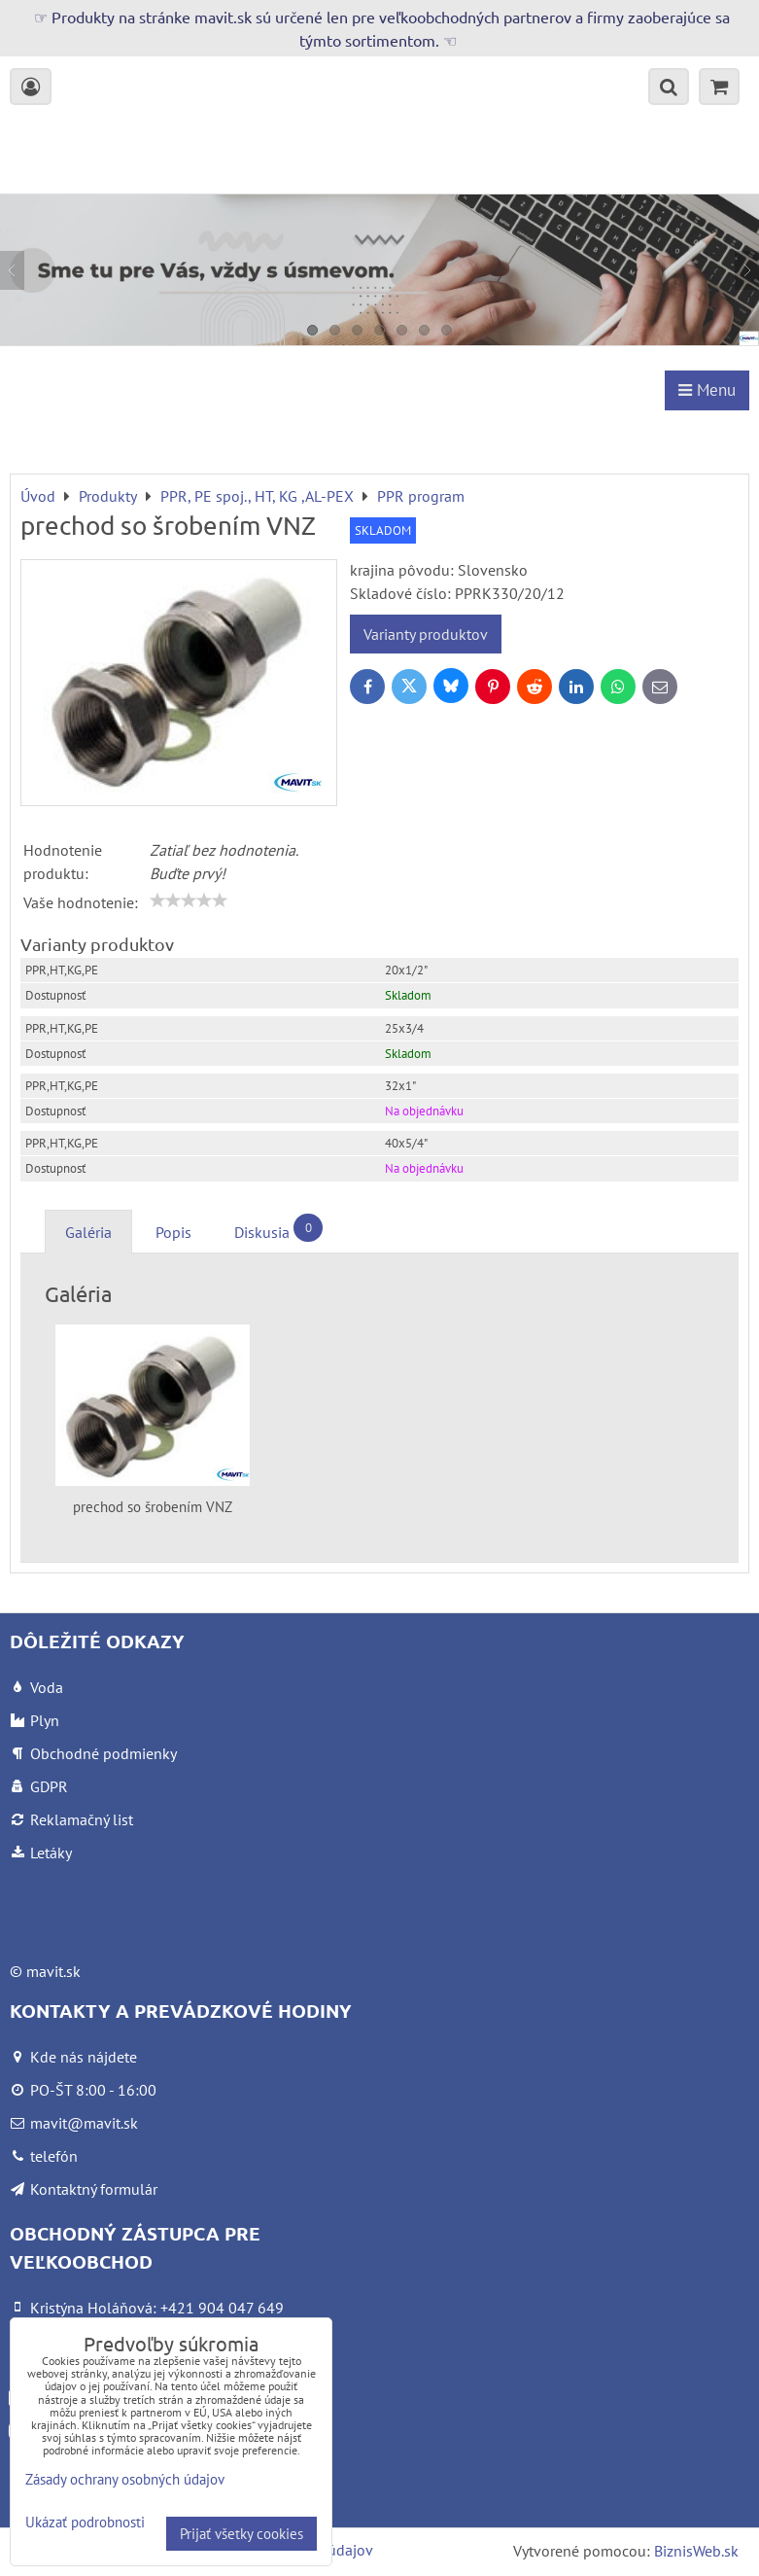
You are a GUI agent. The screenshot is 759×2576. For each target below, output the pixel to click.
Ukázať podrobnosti (85, 2523)
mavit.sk (53, 1971)
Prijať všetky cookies (241, 2533)
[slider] (188, 900)
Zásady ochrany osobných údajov (124, 2479)
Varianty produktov (425, 634)
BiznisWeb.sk (696, 2550)
